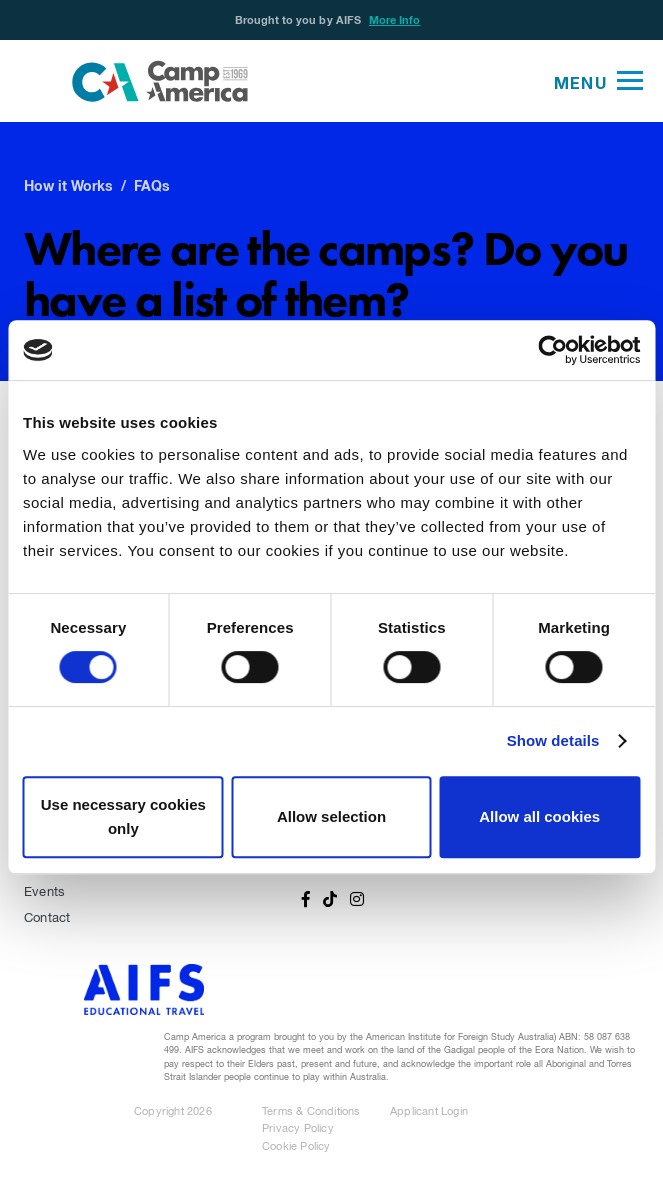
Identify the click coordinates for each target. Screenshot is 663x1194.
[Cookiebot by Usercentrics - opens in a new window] (552, 350)
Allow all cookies (539, 816)
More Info (395, 20)
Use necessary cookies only (123, 816)
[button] (598, 81)
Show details (553, 740)
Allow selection (331, 816)
